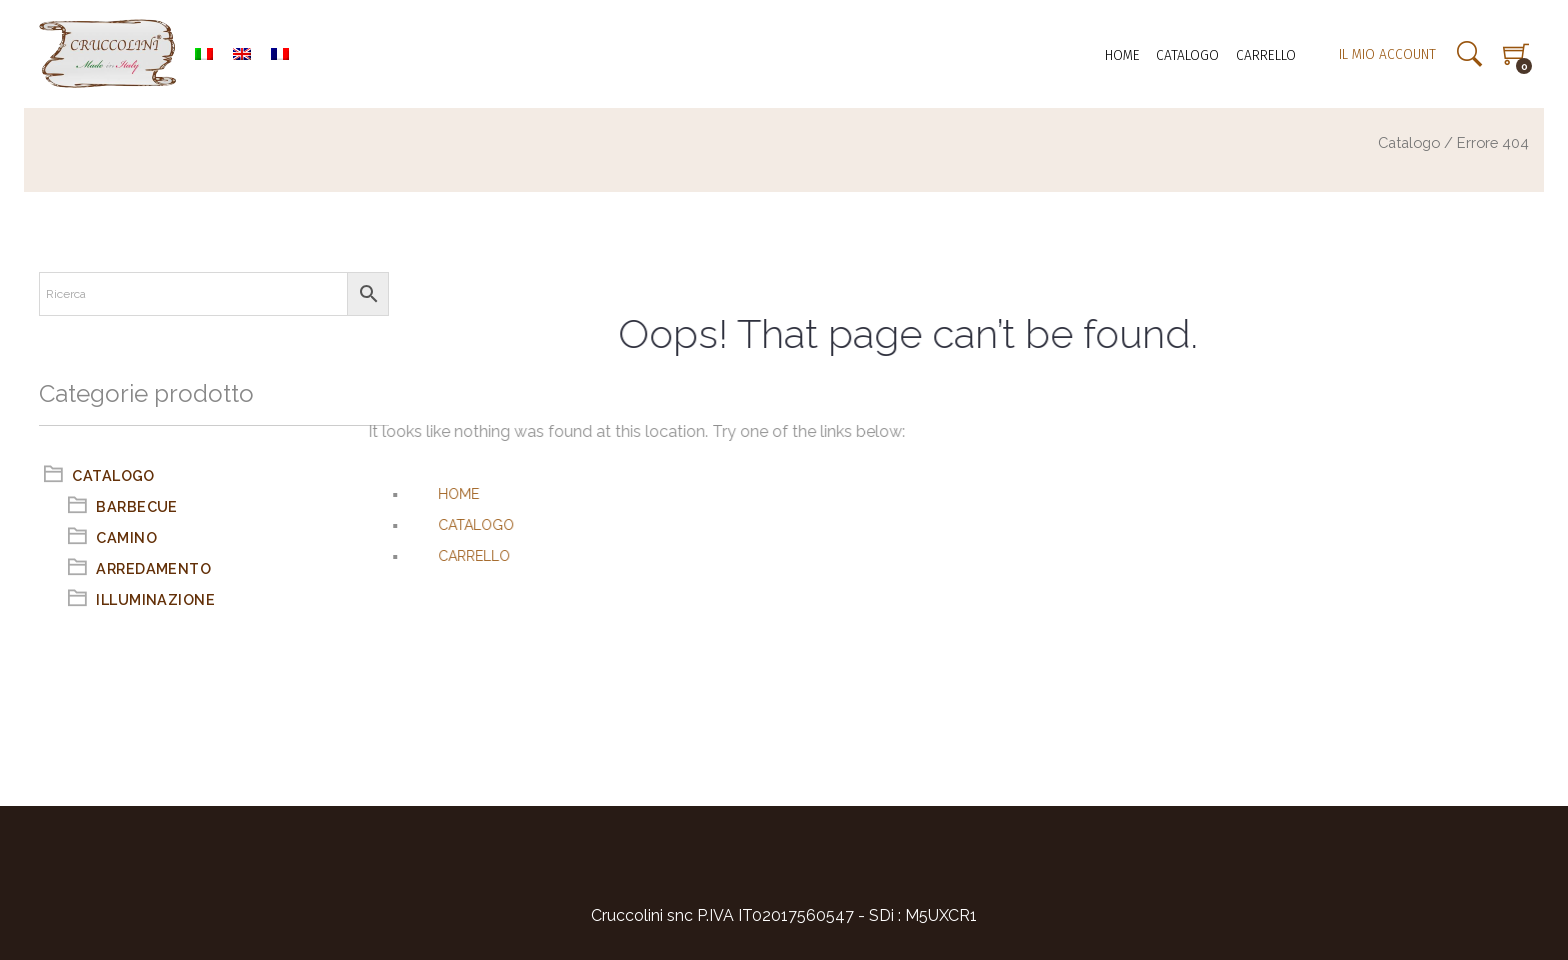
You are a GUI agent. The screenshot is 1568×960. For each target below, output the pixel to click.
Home (1122, 55)
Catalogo (1187, 55)
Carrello (1266, 55)
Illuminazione (155, 599)
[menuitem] (204, 53)
